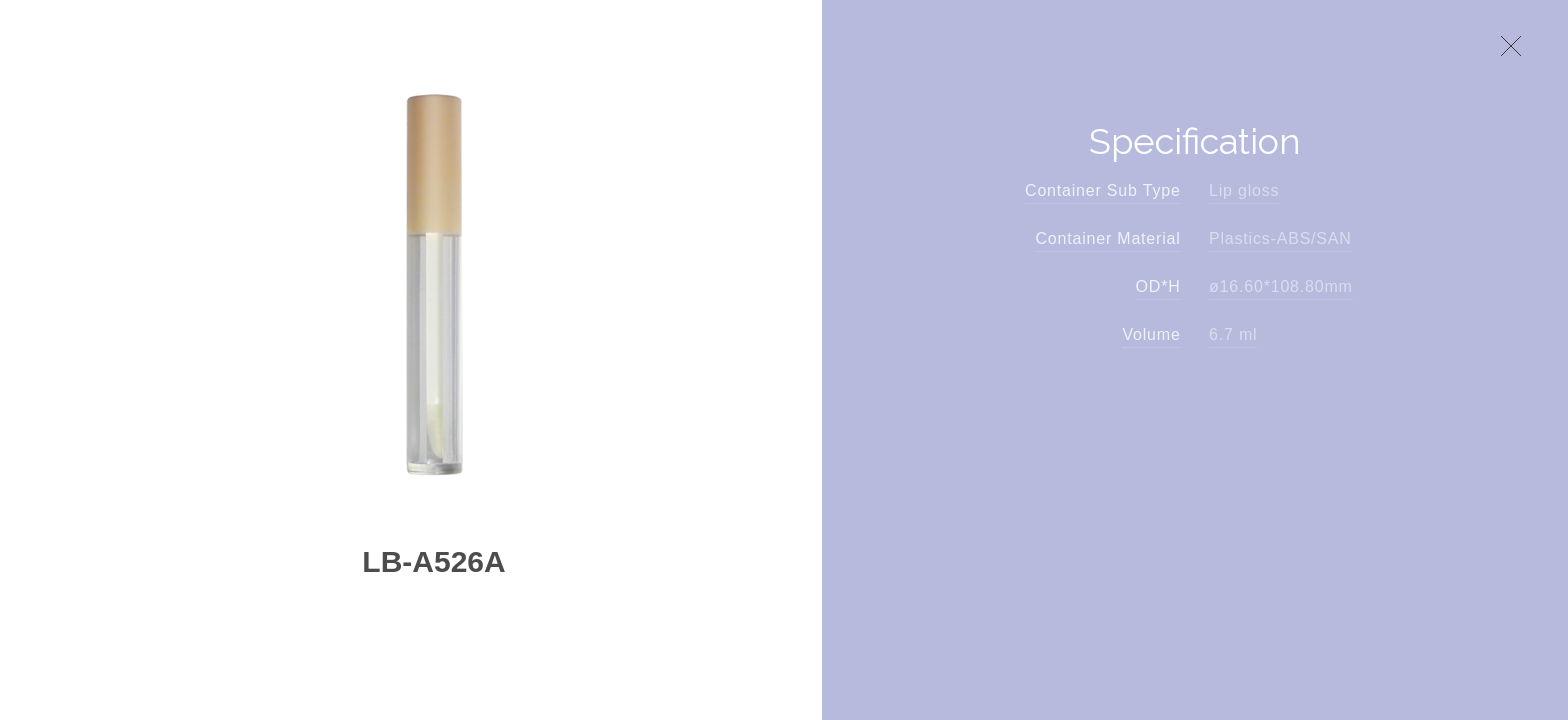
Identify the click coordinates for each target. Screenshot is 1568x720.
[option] (434, 274)
